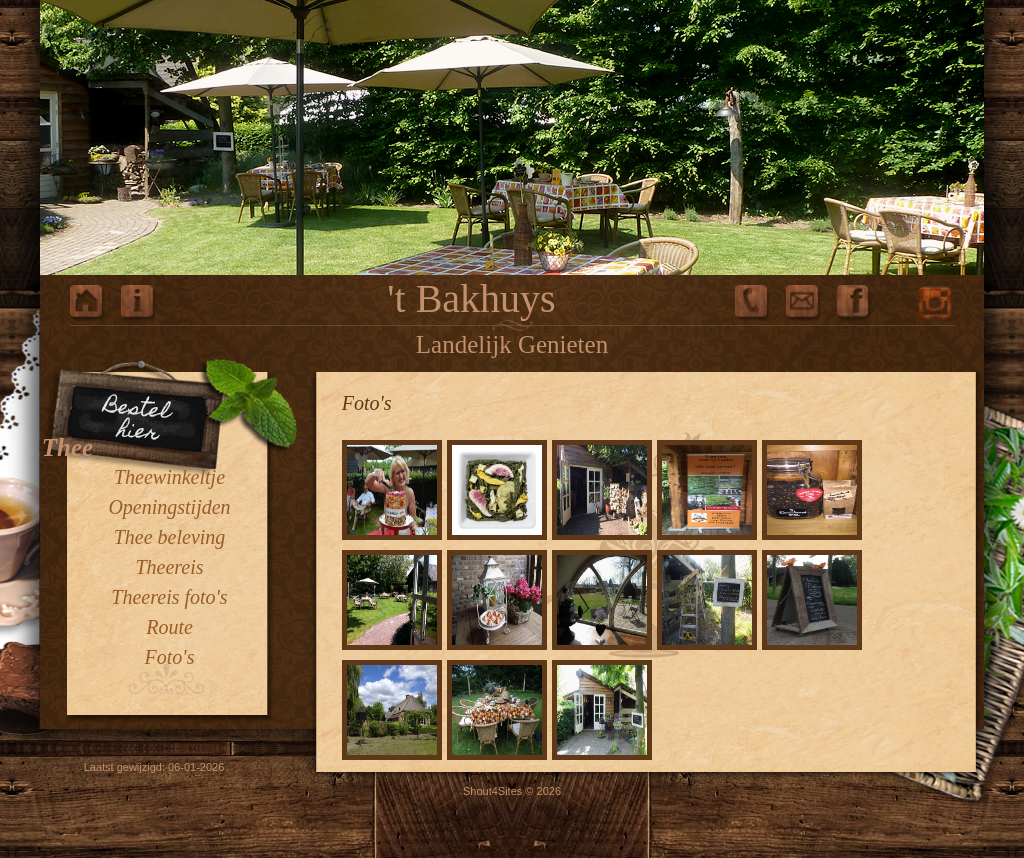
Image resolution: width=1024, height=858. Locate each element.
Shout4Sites (492, 791)
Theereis (169, 567)
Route (169, 627)
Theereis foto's (169, 597)
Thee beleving (170, 537)
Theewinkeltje (169, 477)
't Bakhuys (471, 298)
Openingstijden (169, 507)
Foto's (170, 657)
